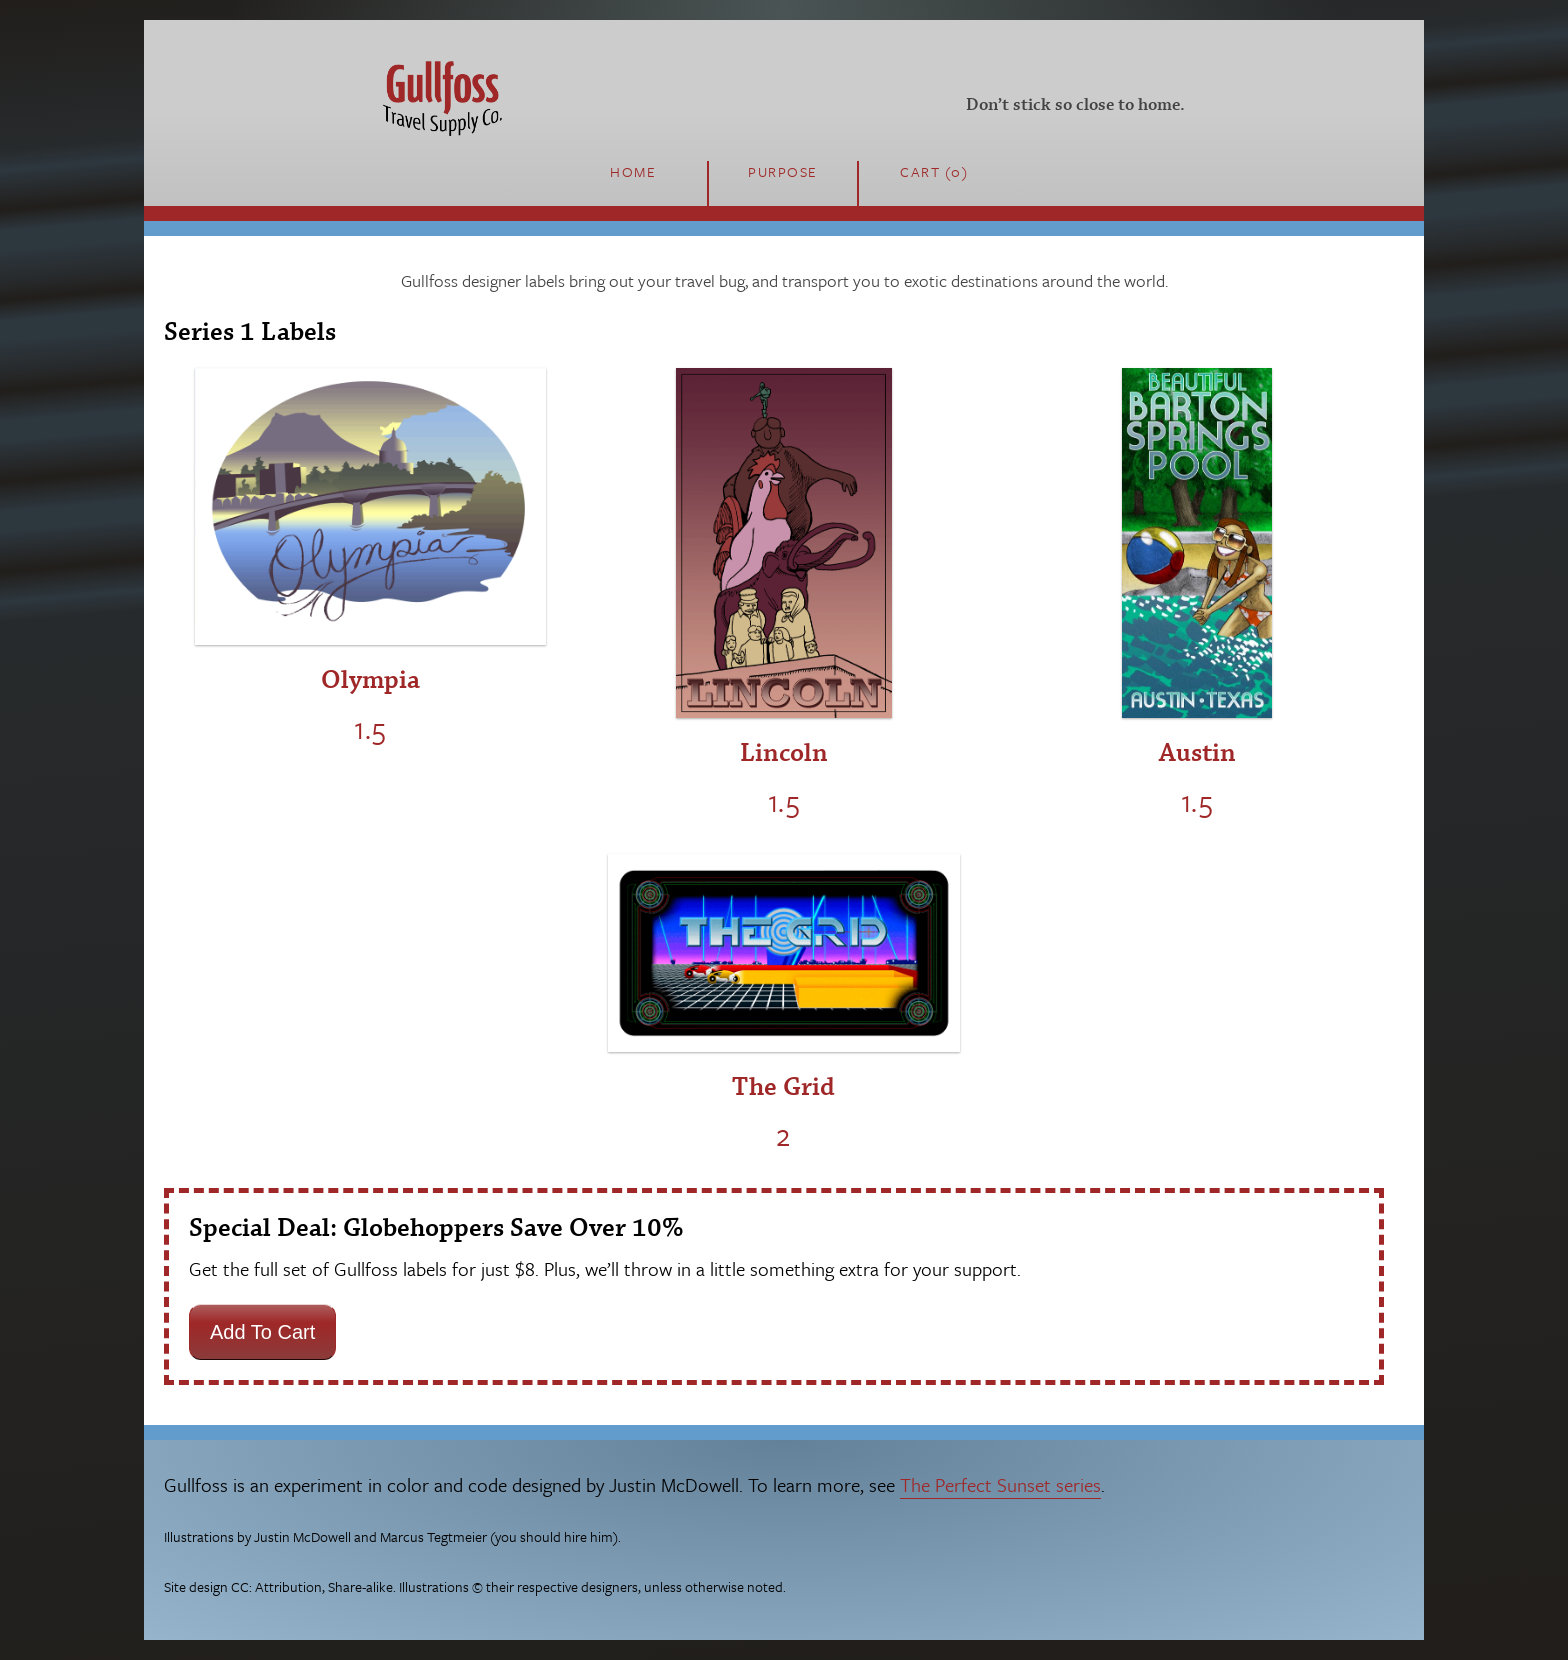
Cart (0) (934, 171)
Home (633, 171)
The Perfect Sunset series (1000, 1484)
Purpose (783, 171)
